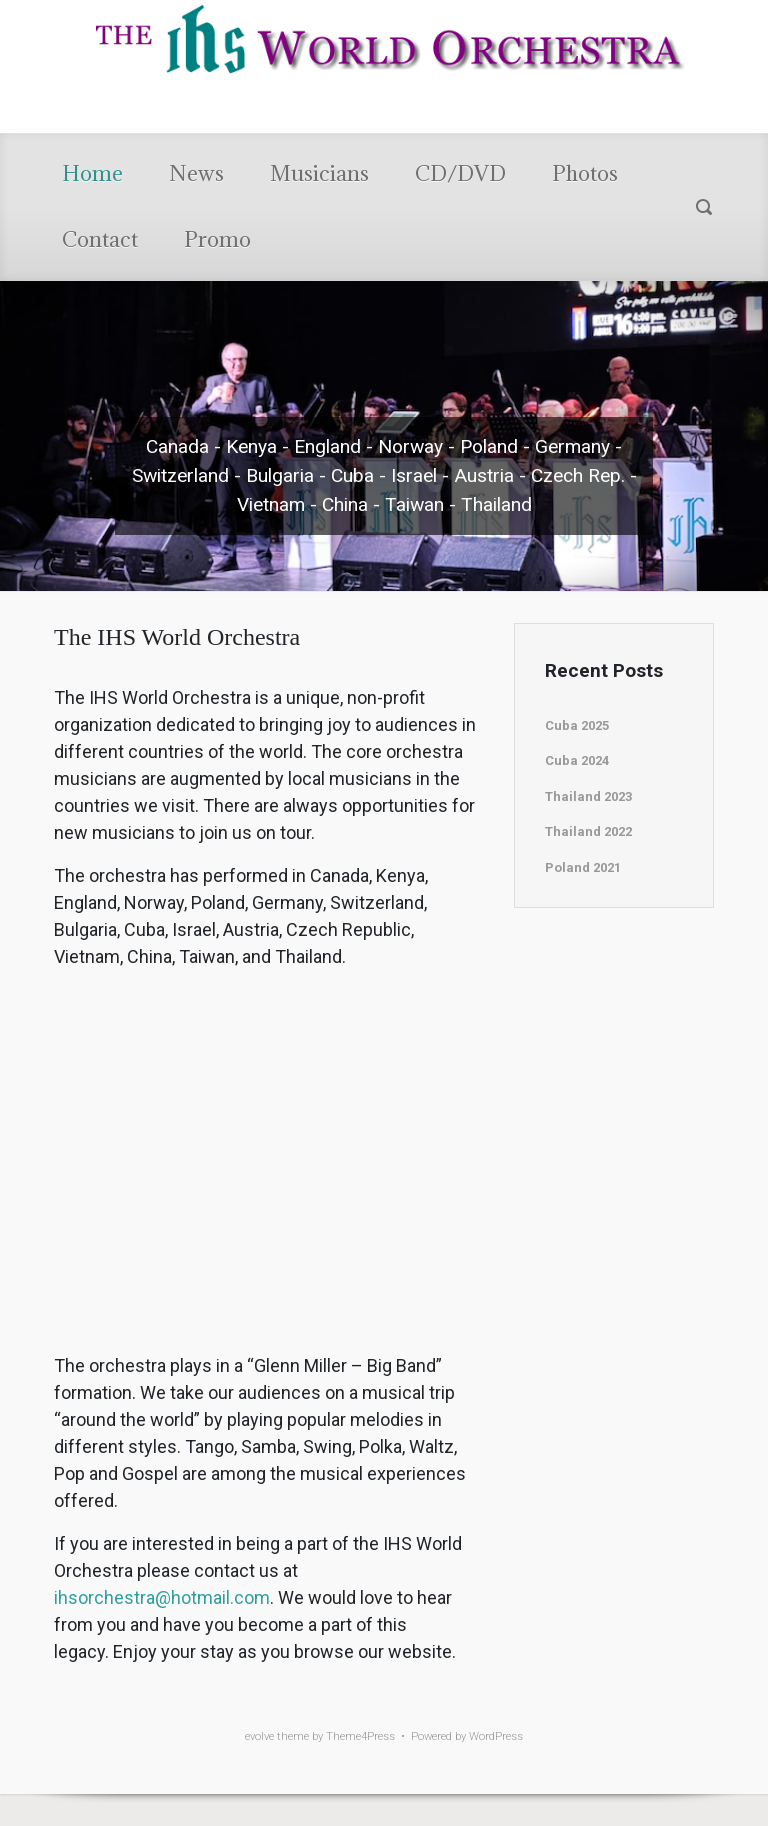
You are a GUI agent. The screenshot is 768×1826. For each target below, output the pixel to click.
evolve (259, 1736)
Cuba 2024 (577, 760)
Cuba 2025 (577, 725)
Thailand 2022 (588, 831)
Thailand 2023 (588, 796)
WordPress (496, 1736)
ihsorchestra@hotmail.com (162, 1597)
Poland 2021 (583, 867)
